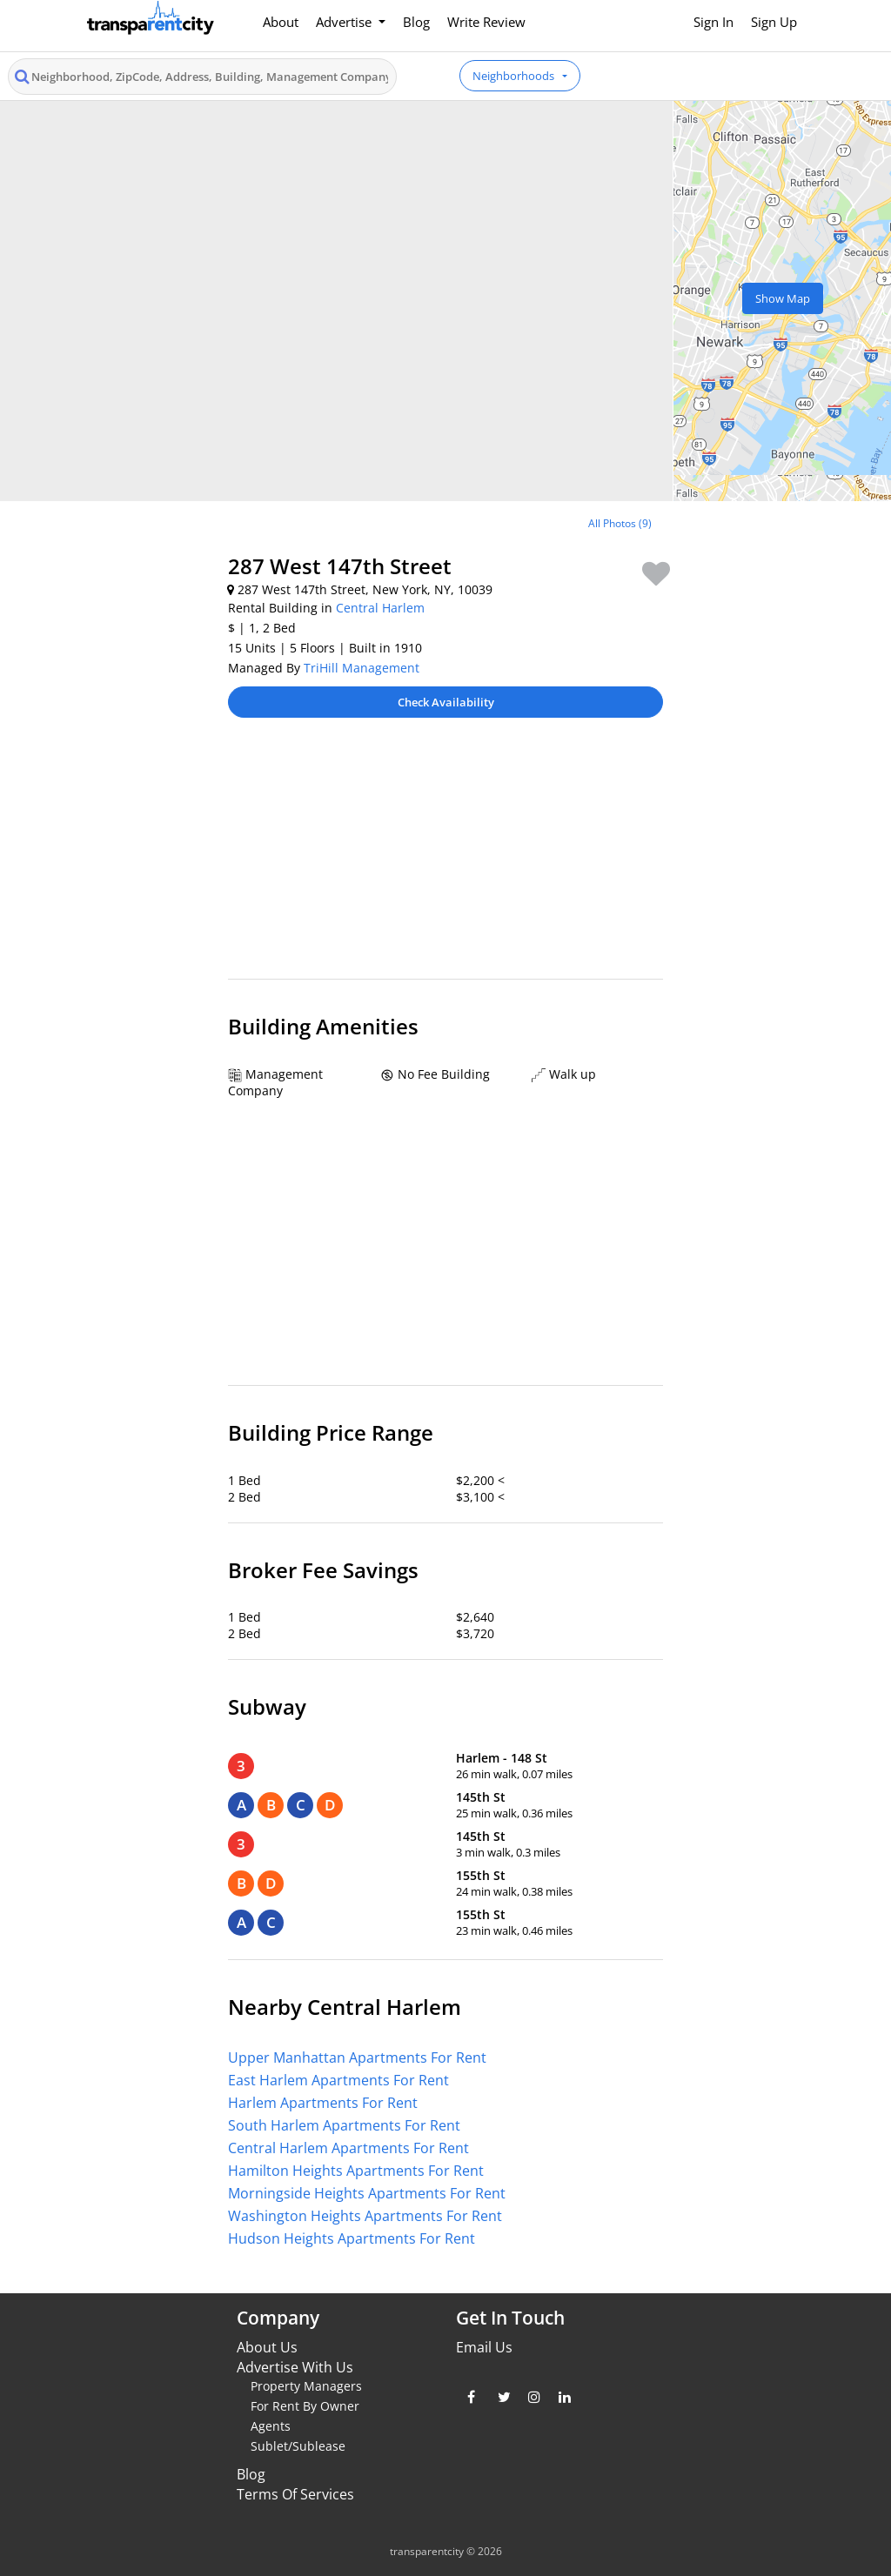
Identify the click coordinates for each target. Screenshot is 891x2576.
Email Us (484, 2347)
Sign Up (774, 21)
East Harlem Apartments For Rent (338, 2080)
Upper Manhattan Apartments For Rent (357, 2057)
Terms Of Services (295, 2494)
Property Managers (306, 2386)
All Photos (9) (620, 523)
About (280, 21)
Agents (271, 2426)
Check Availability (446, 702)
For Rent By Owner (305, 2406)
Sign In (713, 21)
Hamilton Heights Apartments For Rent (356, 2170)
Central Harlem (380, 607)
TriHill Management (361, 667)
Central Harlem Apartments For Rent (348, 2148)
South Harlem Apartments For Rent (344, 2125)
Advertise (345, 21)
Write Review (486, 21)
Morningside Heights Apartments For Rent (367, 2193)
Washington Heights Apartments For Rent (365, 2215)
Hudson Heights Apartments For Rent (351, 2238)
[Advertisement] (445, 857)
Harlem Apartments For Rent (323, 2102)
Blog (416, 21)
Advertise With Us (295, 2367)
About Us (267, 2347)
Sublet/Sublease (298, 2446)
